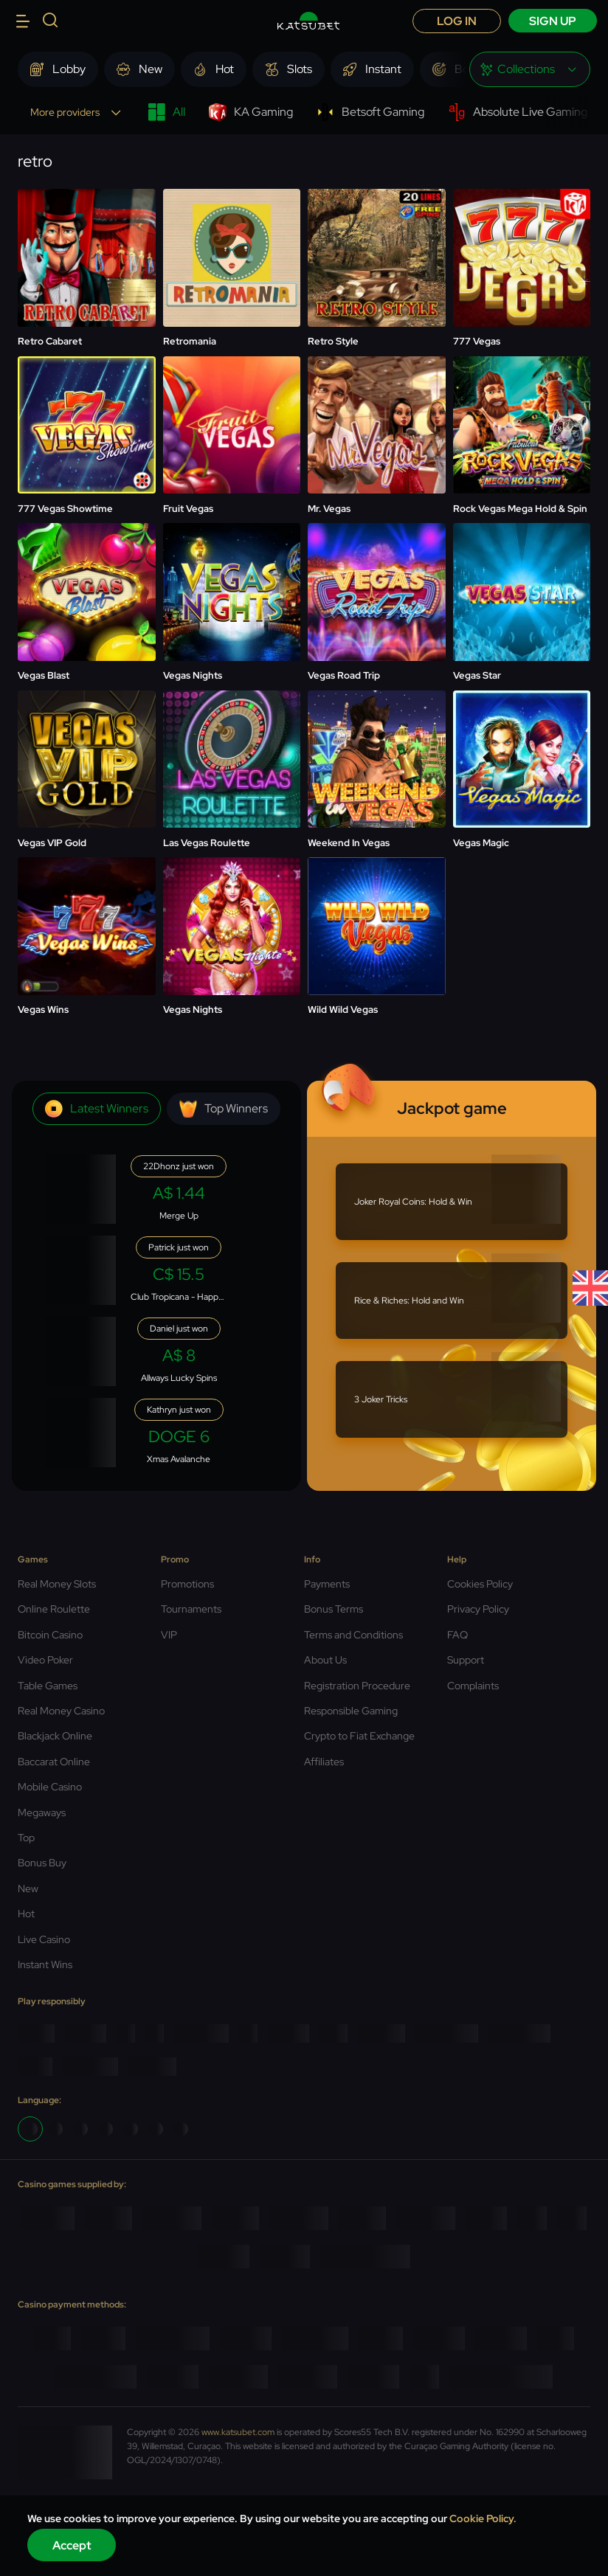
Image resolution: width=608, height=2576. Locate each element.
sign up (552, 21)
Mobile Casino (50, 1786)
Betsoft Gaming (370, 112)
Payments (327, 1583)
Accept (71, 2545)
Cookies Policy (480, 1583)
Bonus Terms (333, 1609)
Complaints (473, 1685)
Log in (457, 21)
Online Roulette (54, 1609)
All (166, 112)
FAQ (457, 1634)
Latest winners (96, 1109)
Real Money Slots (57, 1583)
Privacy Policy (478, 1609)
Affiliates (324, 1761)
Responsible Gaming (351, 1710)
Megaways (42, 1812)
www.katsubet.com (237, 2432)
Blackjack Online (55, 1735)
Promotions (187, 1583)
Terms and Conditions (353, 1634)
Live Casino (44, 1939)
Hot (26, 1913)
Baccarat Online (54, 1761)
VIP (169, 1634)
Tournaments (191, 1609)
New (28, 1888)
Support (465, 1659)
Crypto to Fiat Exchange (359, 1735)
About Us (325, 1659)
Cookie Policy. (483, 2518)
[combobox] (529, 69)
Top (26, 1837)
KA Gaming (251, 112)
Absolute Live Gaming (517, 112)
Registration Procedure (357, 1685)
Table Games (47, 1685)
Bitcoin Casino (50, 1634)
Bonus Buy (42, 1862)
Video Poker (45, 1659)
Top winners (223, 1109)
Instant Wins (45, 1964)
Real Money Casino (61, 1710)
